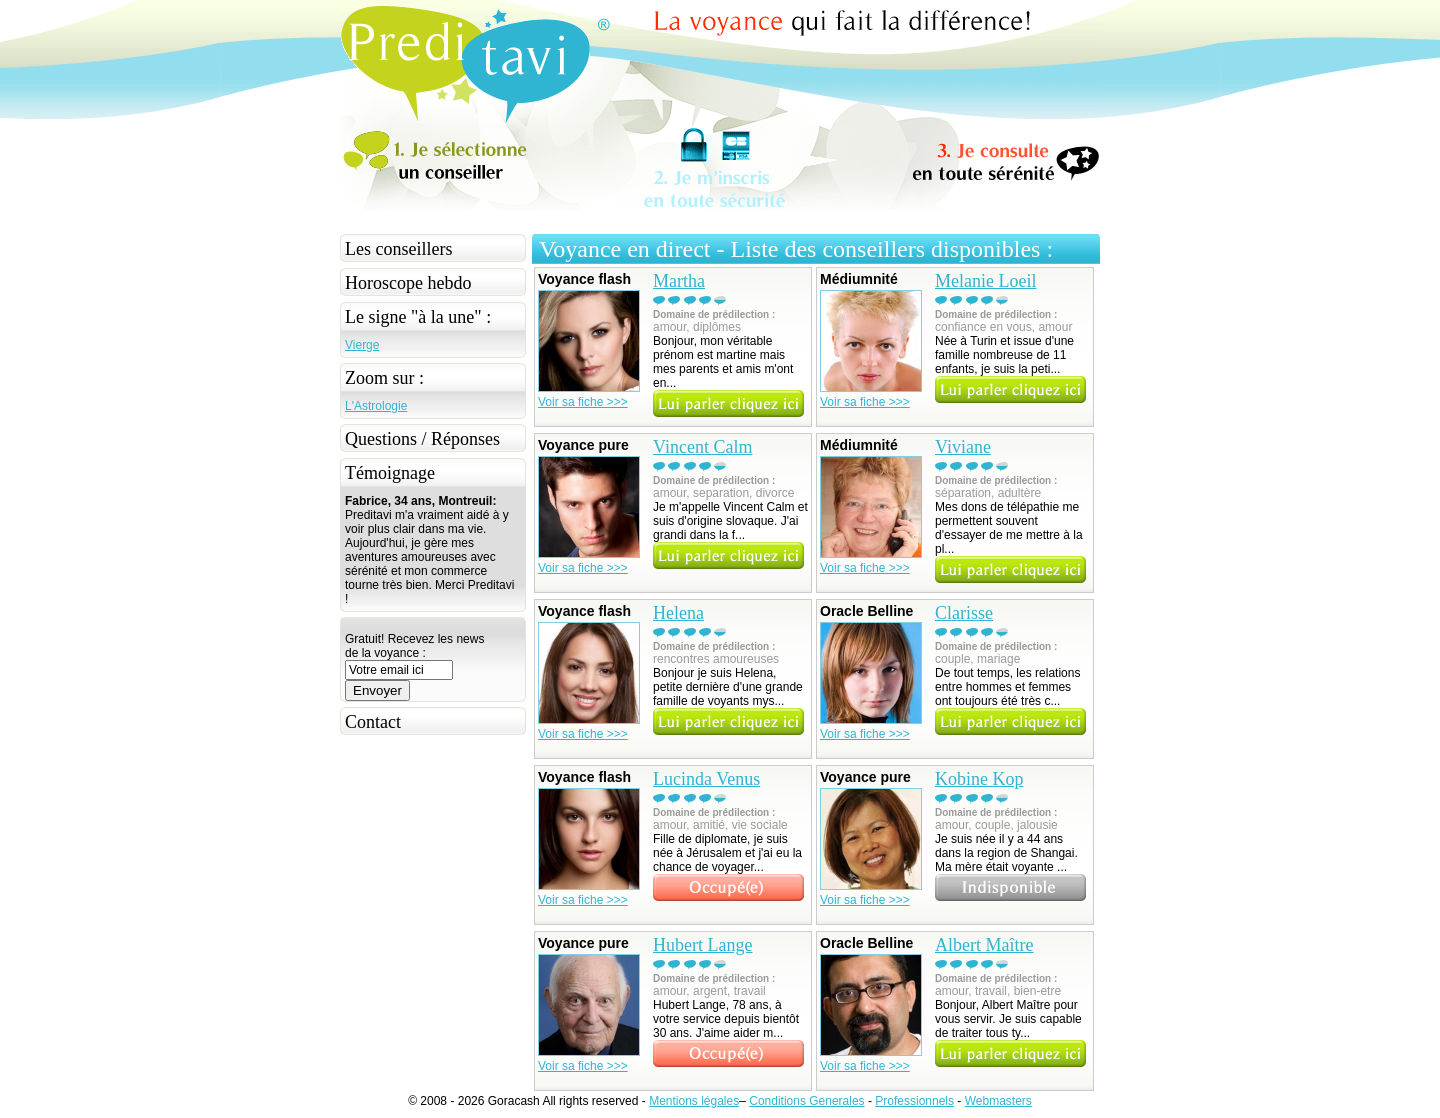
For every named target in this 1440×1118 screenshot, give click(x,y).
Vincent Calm (702, 447)
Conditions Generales (806, 1101)
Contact (373, 722)
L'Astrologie (376, 406)
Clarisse (964, 613)
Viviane (963, 447)
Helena (678, 613)
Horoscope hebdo (408, 283)
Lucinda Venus (706, 779)
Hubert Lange (702, 945)
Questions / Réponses (422, 439)
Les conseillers (398, 249)
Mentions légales (694, 1101)
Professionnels (914, 1101)
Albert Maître (984, 945)
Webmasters (998, 1101)
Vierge (362, 345)
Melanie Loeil (985, 281)
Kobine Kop (979, 779)
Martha (679, 281)
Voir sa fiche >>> (583, 402)
